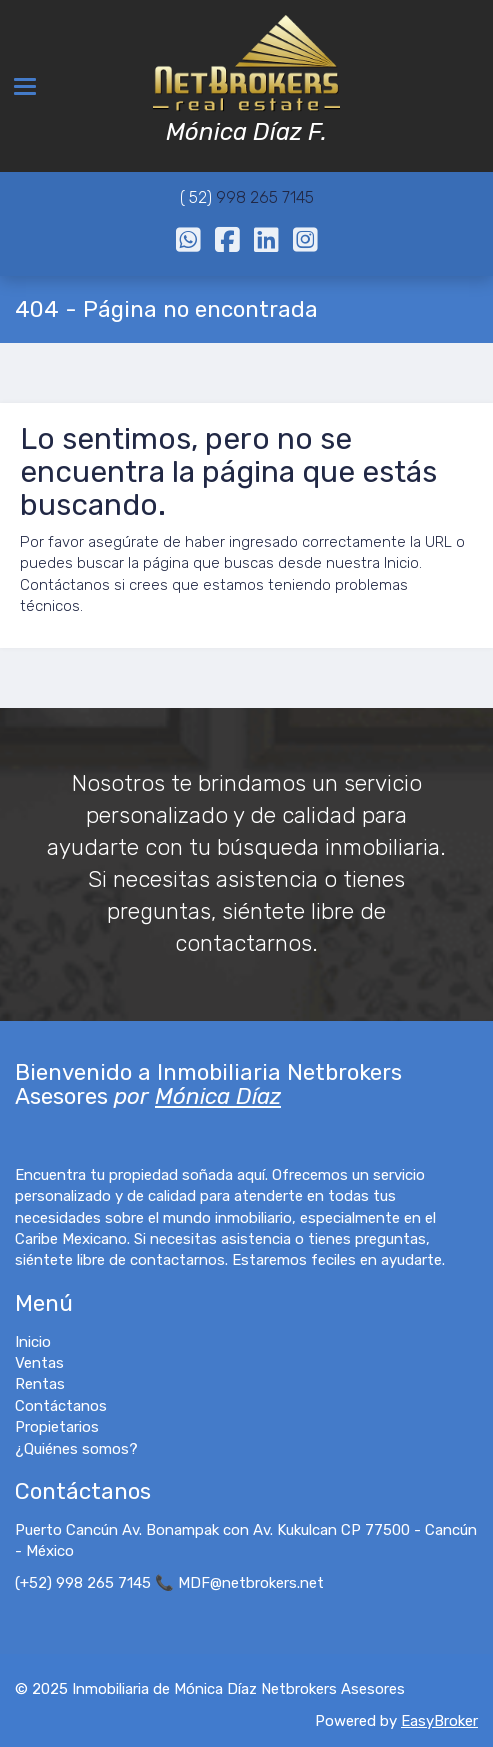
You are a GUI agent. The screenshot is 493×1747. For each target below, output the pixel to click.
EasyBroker (439, 1721)
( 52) (198, 197)
